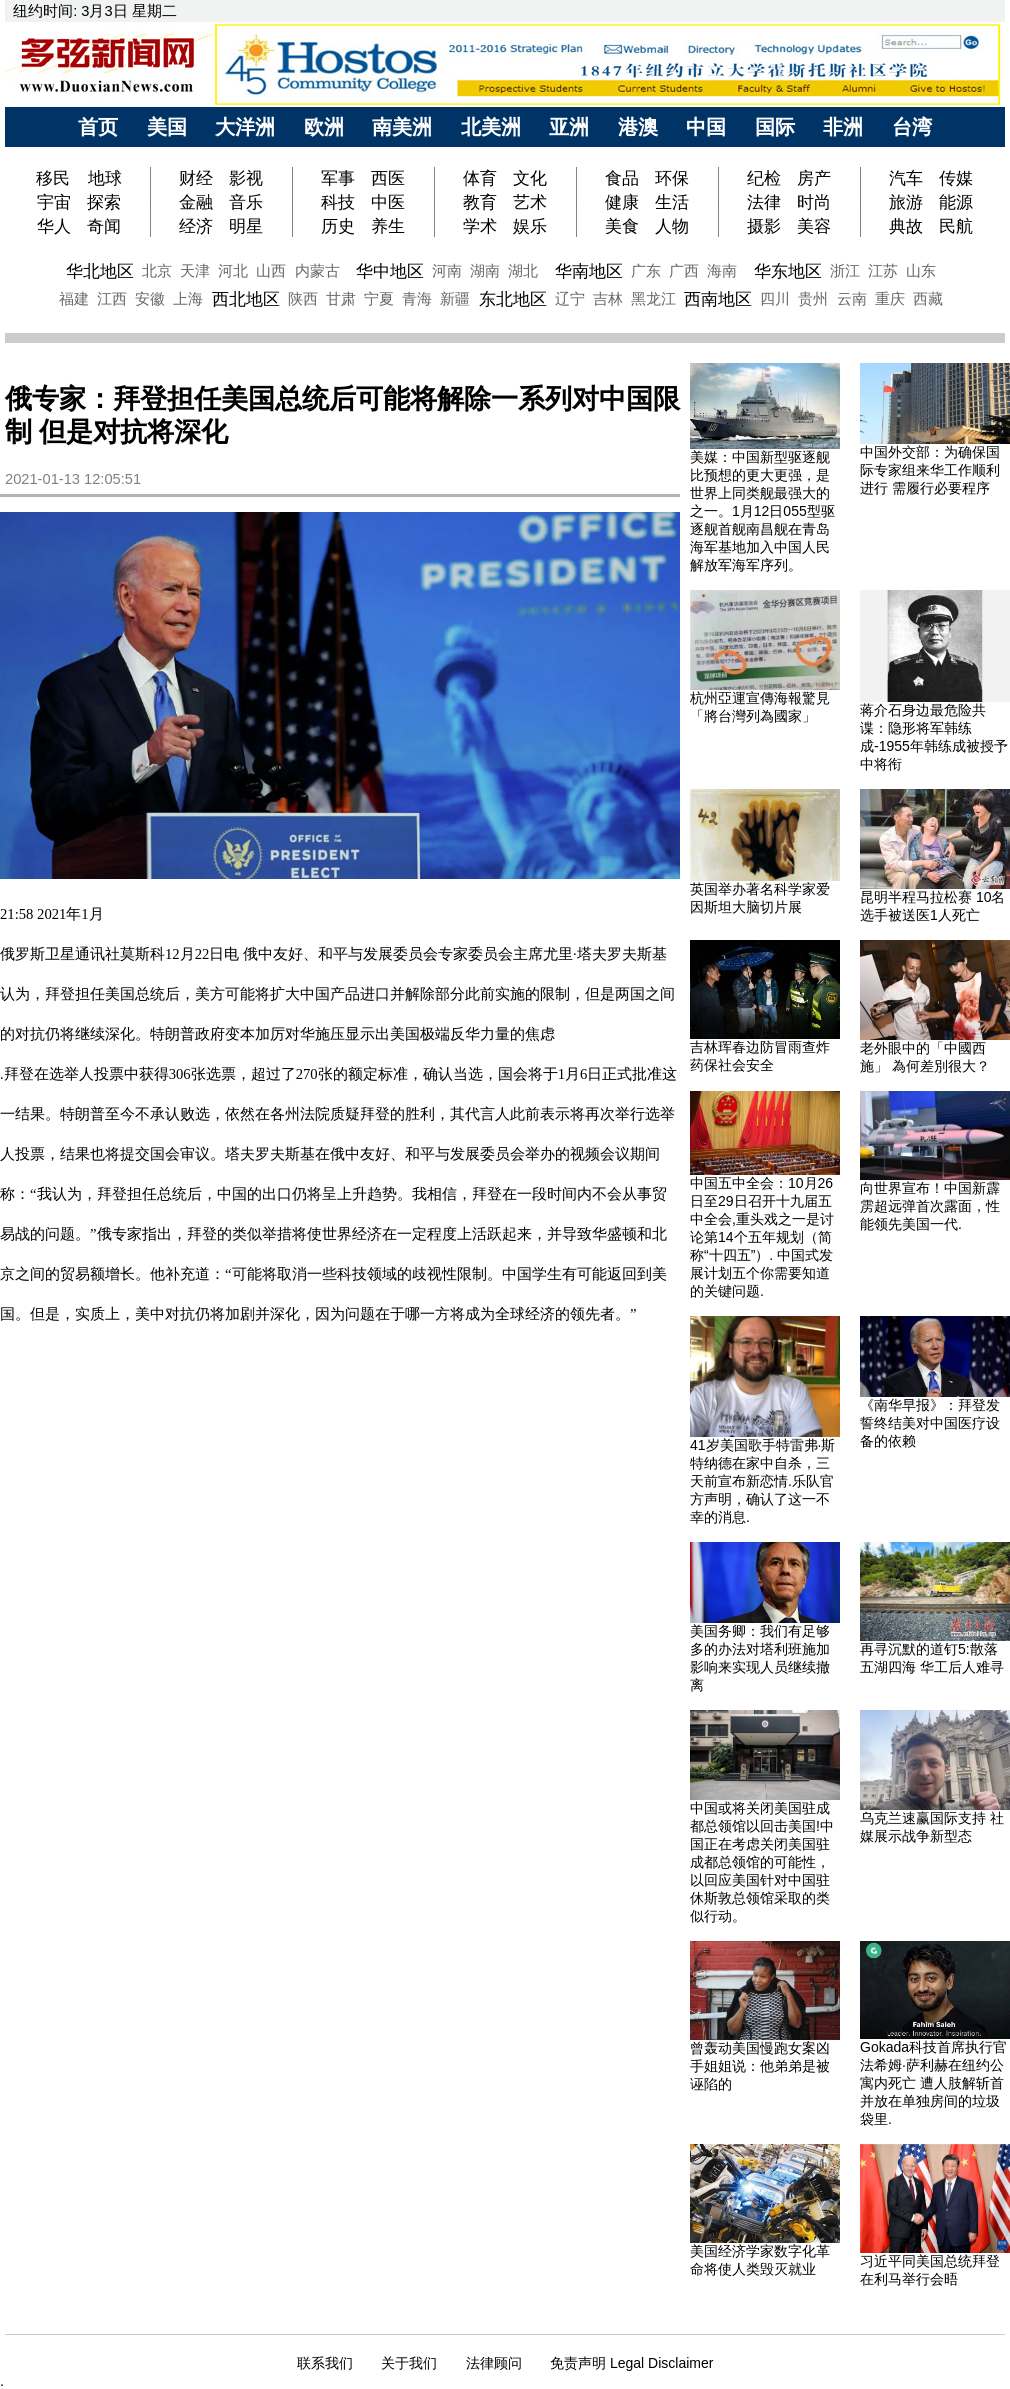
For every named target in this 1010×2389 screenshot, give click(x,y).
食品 (622, 178)
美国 (167, 127)
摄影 (764, 226)
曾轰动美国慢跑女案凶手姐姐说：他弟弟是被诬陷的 (760, 2066)
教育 (480, 202)
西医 (388, 178)
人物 (672, 226)
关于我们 (409, 2363)
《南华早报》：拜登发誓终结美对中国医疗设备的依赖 (930, 1423)
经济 (196, 226)
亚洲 (569, 127)
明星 (246, 226)
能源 (956, 202)
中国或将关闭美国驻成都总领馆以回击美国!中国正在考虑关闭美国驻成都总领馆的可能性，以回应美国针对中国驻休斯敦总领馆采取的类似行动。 (762, 1862)
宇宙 (54, 202)
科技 (338, 202)
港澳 (638, 127)
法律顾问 (494, 2363)
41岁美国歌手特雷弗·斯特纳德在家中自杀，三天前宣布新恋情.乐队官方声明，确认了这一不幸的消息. (762, 1481)
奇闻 (104, 226)
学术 (480, 226)
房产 (814, 178)
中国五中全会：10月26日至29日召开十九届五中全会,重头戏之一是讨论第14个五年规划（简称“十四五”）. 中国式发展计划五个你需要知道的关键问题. (762, 1237)
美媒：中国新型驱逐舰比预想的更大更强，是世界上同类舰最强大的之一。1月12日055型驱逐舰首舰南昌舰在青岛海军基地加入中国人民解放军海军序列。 (762, 511)
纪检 (764, 178)
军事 (338, 178)
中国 (706, 127)
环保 (672, 178)
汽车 (906, 178)
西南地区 (718, 299)
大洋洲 (245, 127)
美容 (814, 226)
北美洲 (491, 127)
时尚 (814, 202)
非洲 (843, 127)
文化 (530, 178)
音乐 (246, 202)
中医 (388, 202)
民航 (956, 226)
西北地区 (246, 299)
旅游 (906, 202)
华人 (54, 226)
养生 (388, 226)
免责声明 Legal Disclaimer (631, 2363)
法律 (764, 202)
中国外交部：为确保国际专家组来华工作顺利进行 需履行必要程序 (930, 470)
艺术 (530, 202)
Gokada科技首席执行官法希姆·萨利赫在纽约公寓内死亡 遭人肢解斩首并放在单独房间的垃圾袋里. (933, 2083)
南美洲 (402, 127)
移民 (55, 178)
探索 (104, 202)
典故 (906, 226)
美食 (622, 226)
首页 (98, 127)
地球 (105, 178)
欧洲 (324, 127)
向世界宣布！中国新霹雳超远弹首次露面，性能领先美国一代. (930, 1206)
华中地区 (390, 271)
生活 (672, 202)
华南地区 (589, 271)
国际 (775, 127)
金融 (196, 202)
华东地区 (788, 271)
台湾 (912, 127)
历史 (338, 226)
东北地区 (513, 299)
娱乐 (530, 226)
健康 (622, 202)
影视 (246, 178)
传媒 (956, 178)
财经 (196, 178)
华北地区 (100, 271)
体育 (480, 178)
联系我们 (325, 2363)
